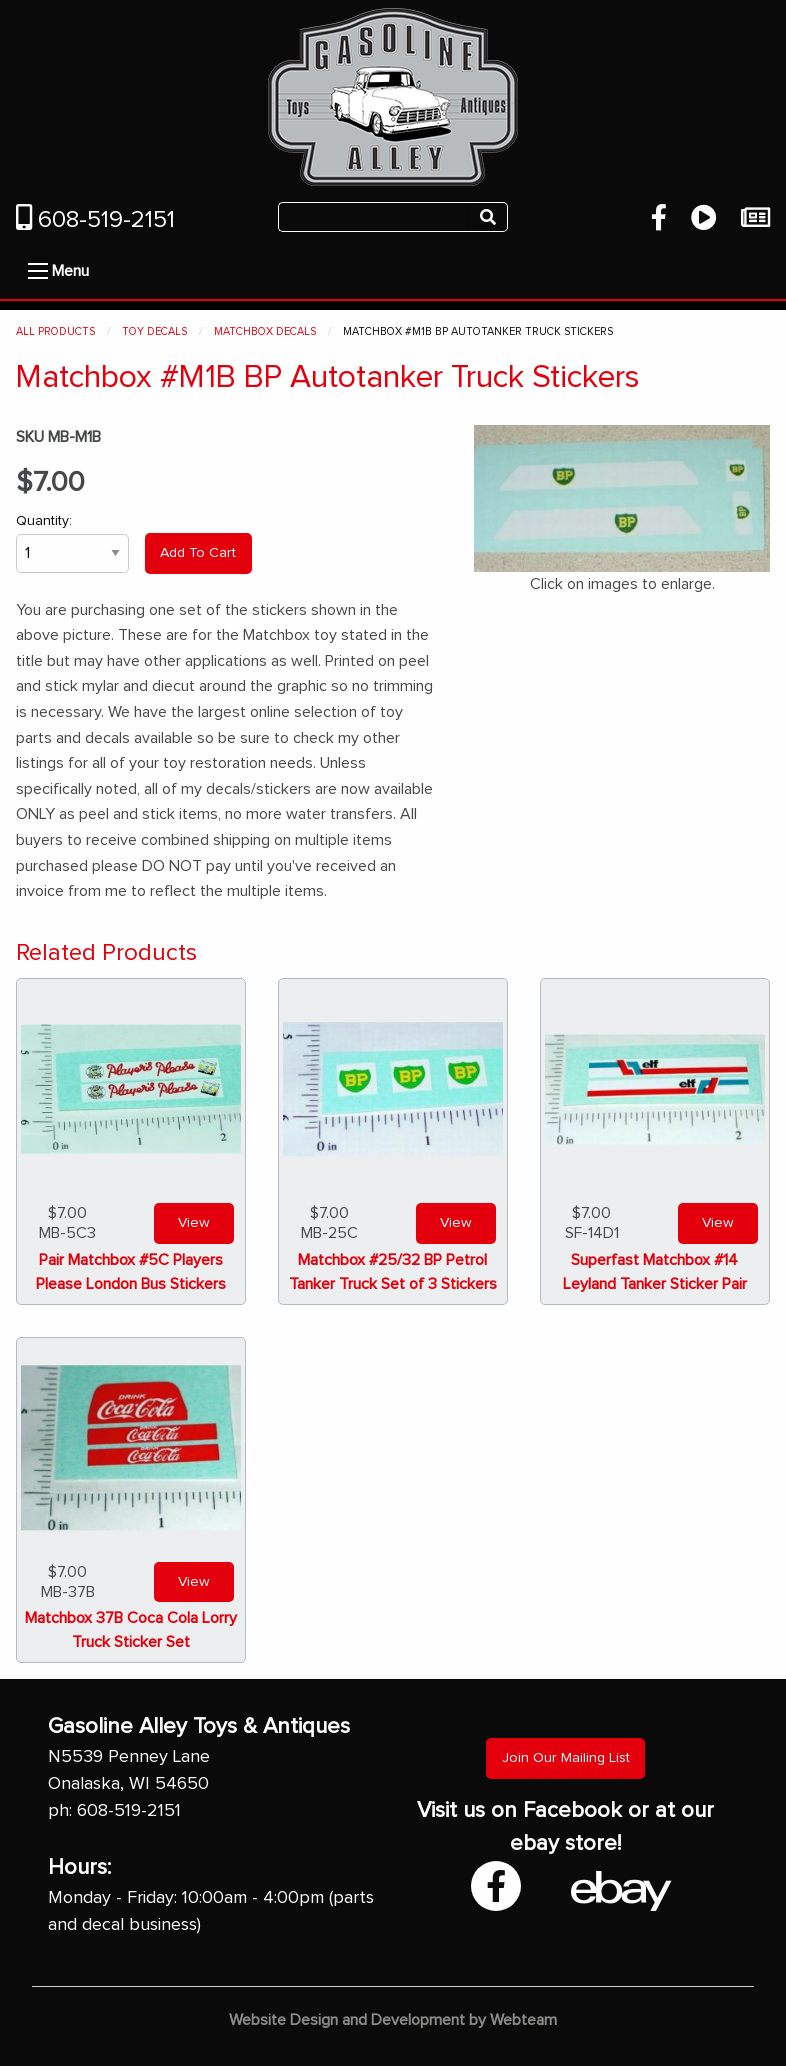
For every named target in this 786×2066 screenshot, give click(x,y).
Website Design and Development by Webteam (393, 2020)
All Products (55, 331)
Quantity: (72, 543)
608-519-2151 (95, 220)
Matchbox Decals (265, 331)
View (194, 1223)
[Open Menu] (38, 271)
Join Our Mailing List (566, 1758)
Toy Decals (154, 331)
